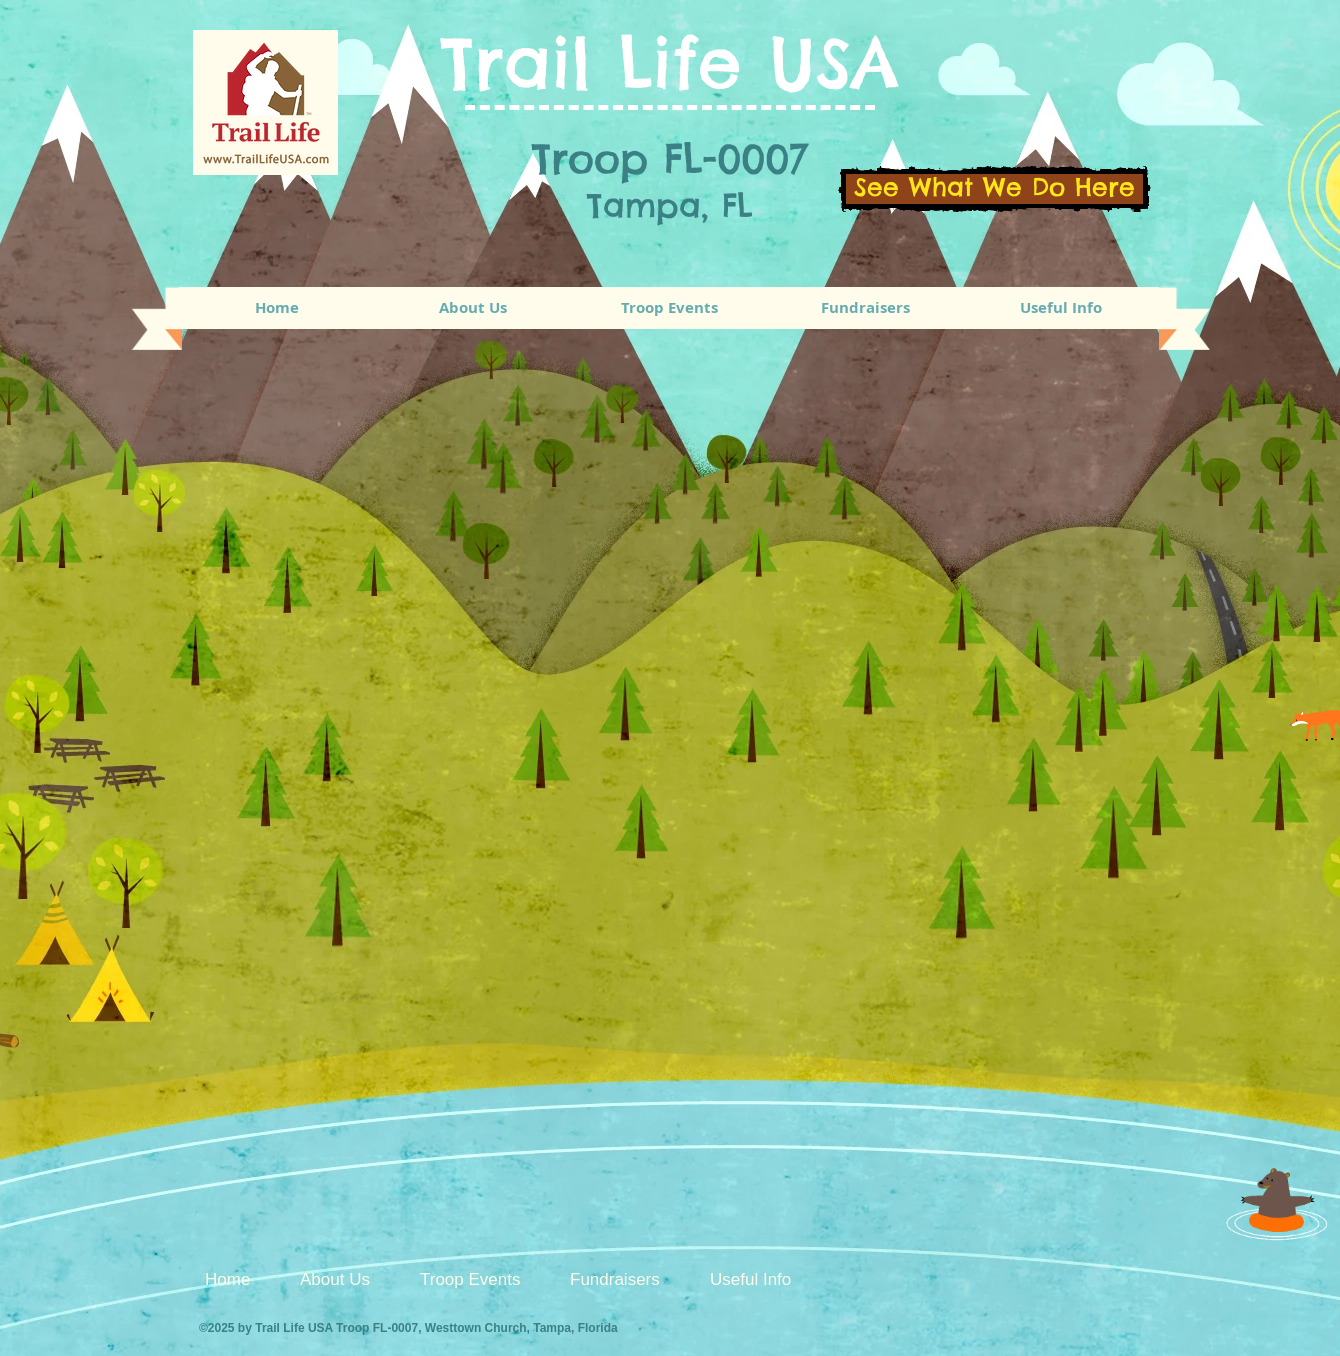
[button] (669, 308)
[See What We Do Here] (994, 189)
